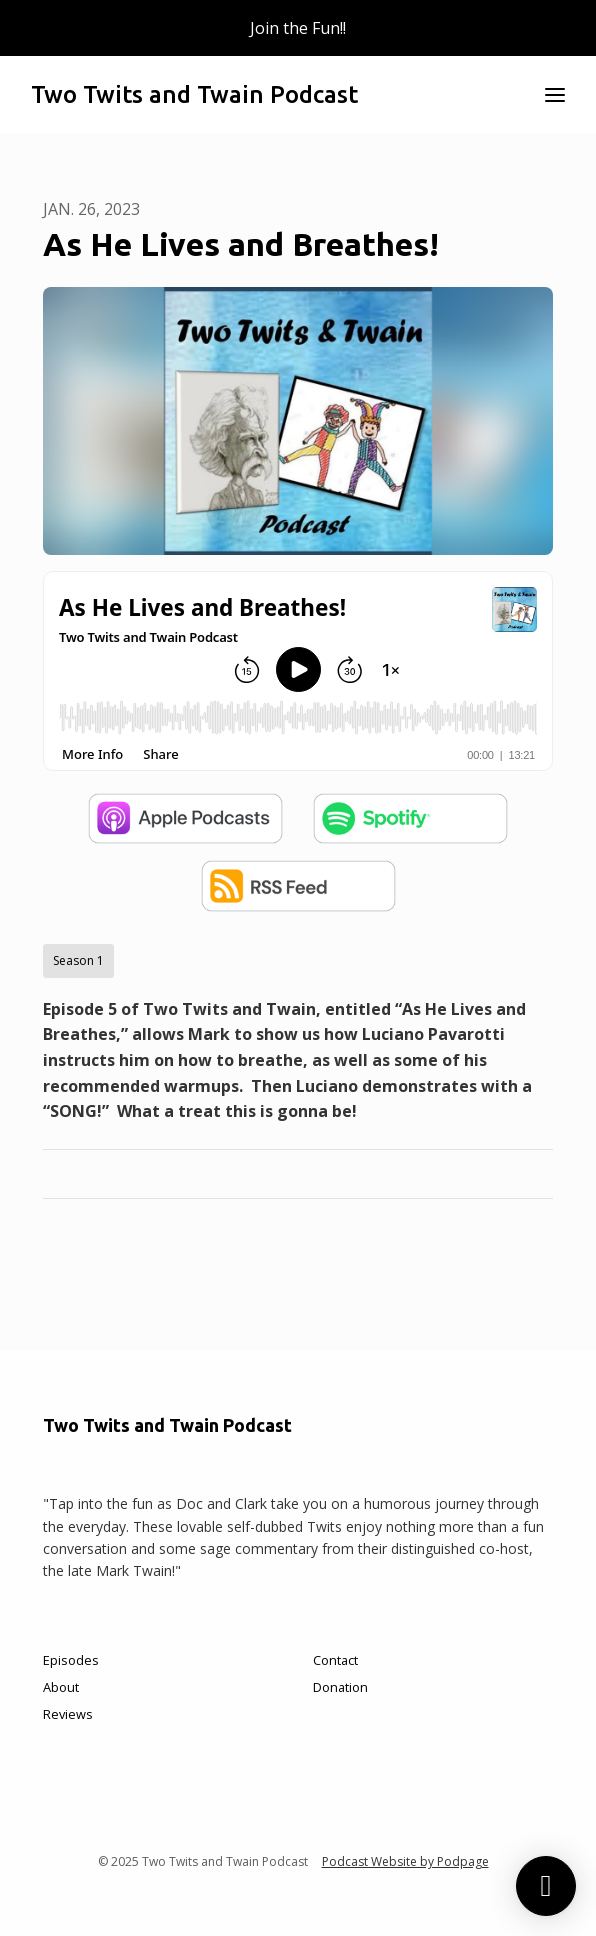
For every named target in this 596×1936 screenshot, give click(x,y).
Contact (335, 1660)
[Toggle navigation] (555, 94)
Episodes (71, 1660)
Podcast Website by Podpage (405, 1861)
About (61, 1687)
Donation (340, 1687)
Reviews (68, 1714)
